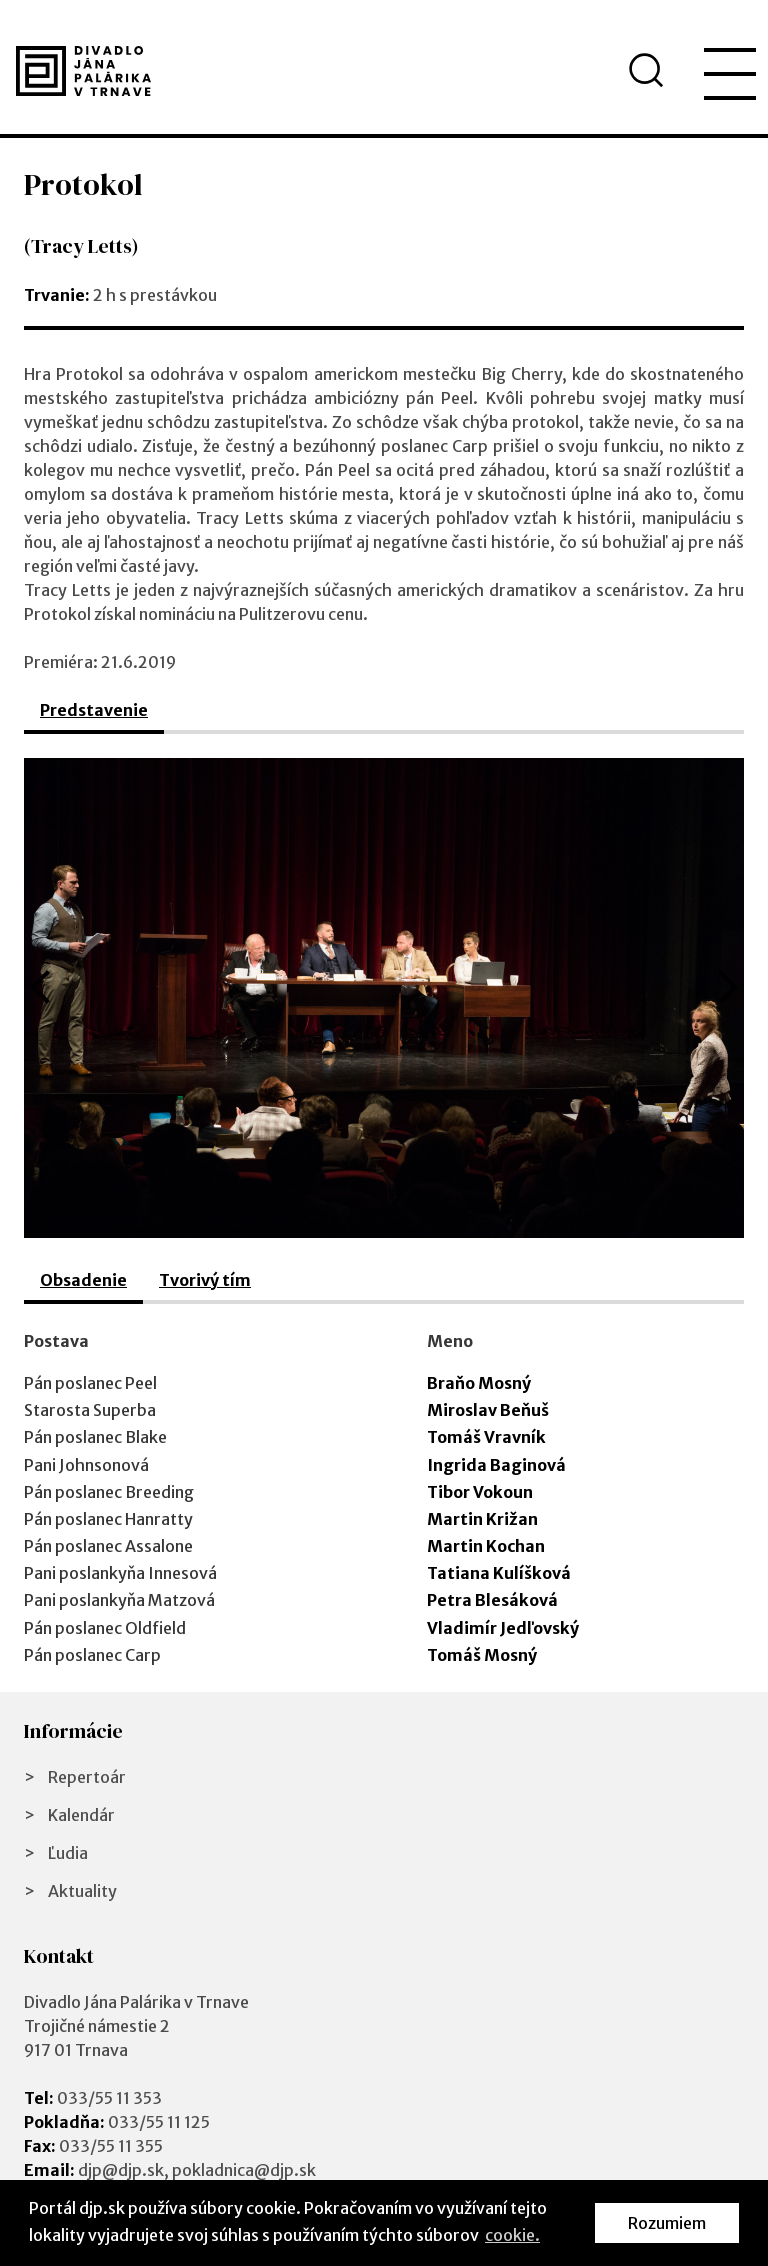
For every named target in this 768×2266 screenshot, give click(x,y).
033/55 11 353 (109, 2098)
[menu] (730, 74)
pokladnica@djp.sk (244, 2170)
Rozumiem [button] (667, 2223)
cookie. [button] (512, 2235)
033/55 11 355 (111, 2146)
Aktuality (82, 1891)
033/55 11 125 (159, 2122)
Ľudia (68, 1853)
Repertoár (87, 1777)
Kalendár (81, 1815)
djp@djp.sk (121, 2170)
